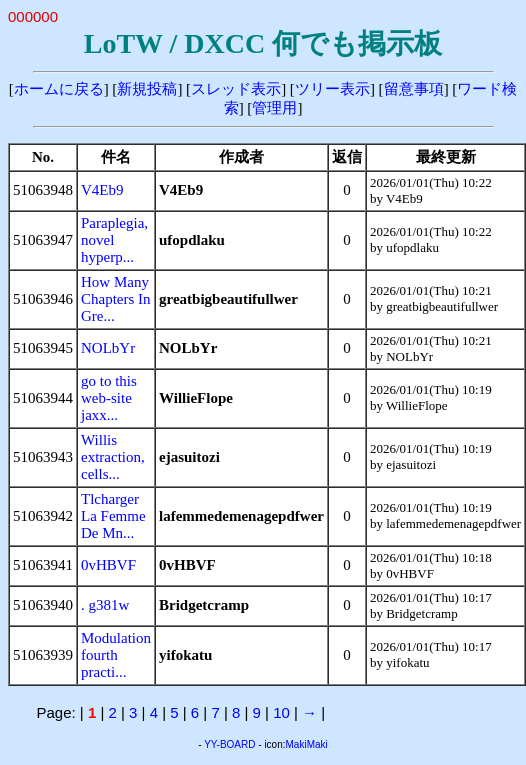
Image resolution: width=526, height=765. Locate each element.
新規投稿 (147, 89)
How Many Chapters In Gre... (116, 299)
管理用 (274, 108)
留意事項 (414, 89)
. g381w (105, 605)
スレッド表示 (236, 89)
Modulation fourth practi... (116, 655)
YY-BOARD (229, 744)
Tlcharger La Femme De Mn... (113, 516)
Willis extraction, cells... (113, 457)
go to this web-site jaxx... (109, 398)
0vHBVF (108, 565)
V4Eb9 (102, 190)
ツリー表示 (332, 89)
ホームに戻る (59, 89)
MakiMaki (307, 744)
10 (281, 712)
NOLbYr (108, 348)
